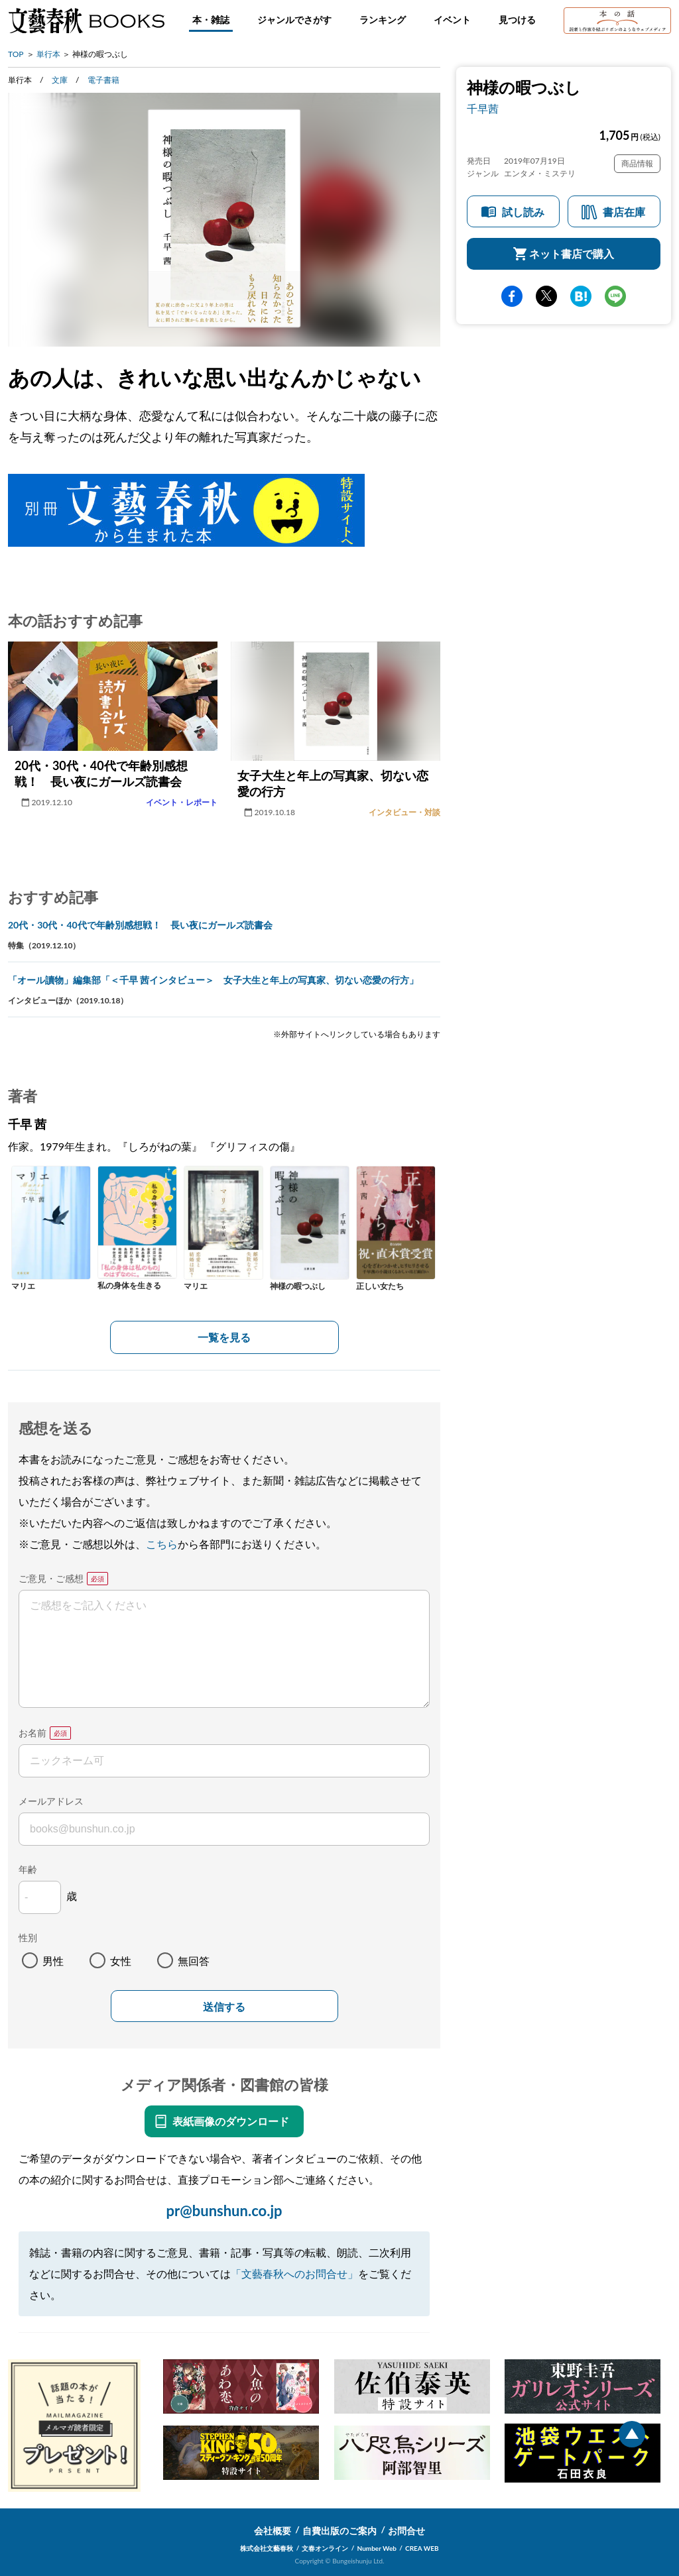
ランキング (382, 19)
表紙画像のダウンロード (230, 2121)
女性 (120, 1960)
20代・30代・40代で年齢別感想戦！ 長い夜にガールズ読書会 (140, 924)
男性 (53, 1960)
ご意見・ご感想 (51, 1578)
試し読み (523, 211)
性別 (28, 1937)
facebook (512, 296)
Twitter (546, 296)
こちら (162, 1544)
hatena (580, 296)
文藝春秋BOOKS (86, 20)
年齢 (28, 1869)
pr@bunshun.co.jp (224, 2210)
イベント (452, 19)
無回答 (194, 1960)
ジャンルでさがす (294, 19)
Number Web (377, 2548)
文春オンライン (325, 2548)
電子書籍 (103, 80)
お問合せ (406, 2530)
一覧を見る (224, 1337)
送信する (224, 2007)
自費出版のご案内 (339, 2530)
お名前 (32, 1732)
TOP (16, 54)
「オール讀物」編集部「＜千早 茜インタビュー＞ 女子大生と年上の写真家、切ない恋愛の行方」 (213, 979)
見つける (517, 19)
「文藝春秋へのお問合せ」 (294, 2273)
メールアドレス (51, 1801)
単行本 (48, 54)
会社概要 (272, 2530)
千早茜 (483, 108)
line (615, 296)
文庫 (60, 80)
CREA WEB (422, 2548)
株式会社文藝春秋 (266, 2548)
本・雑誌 (210, 19)
